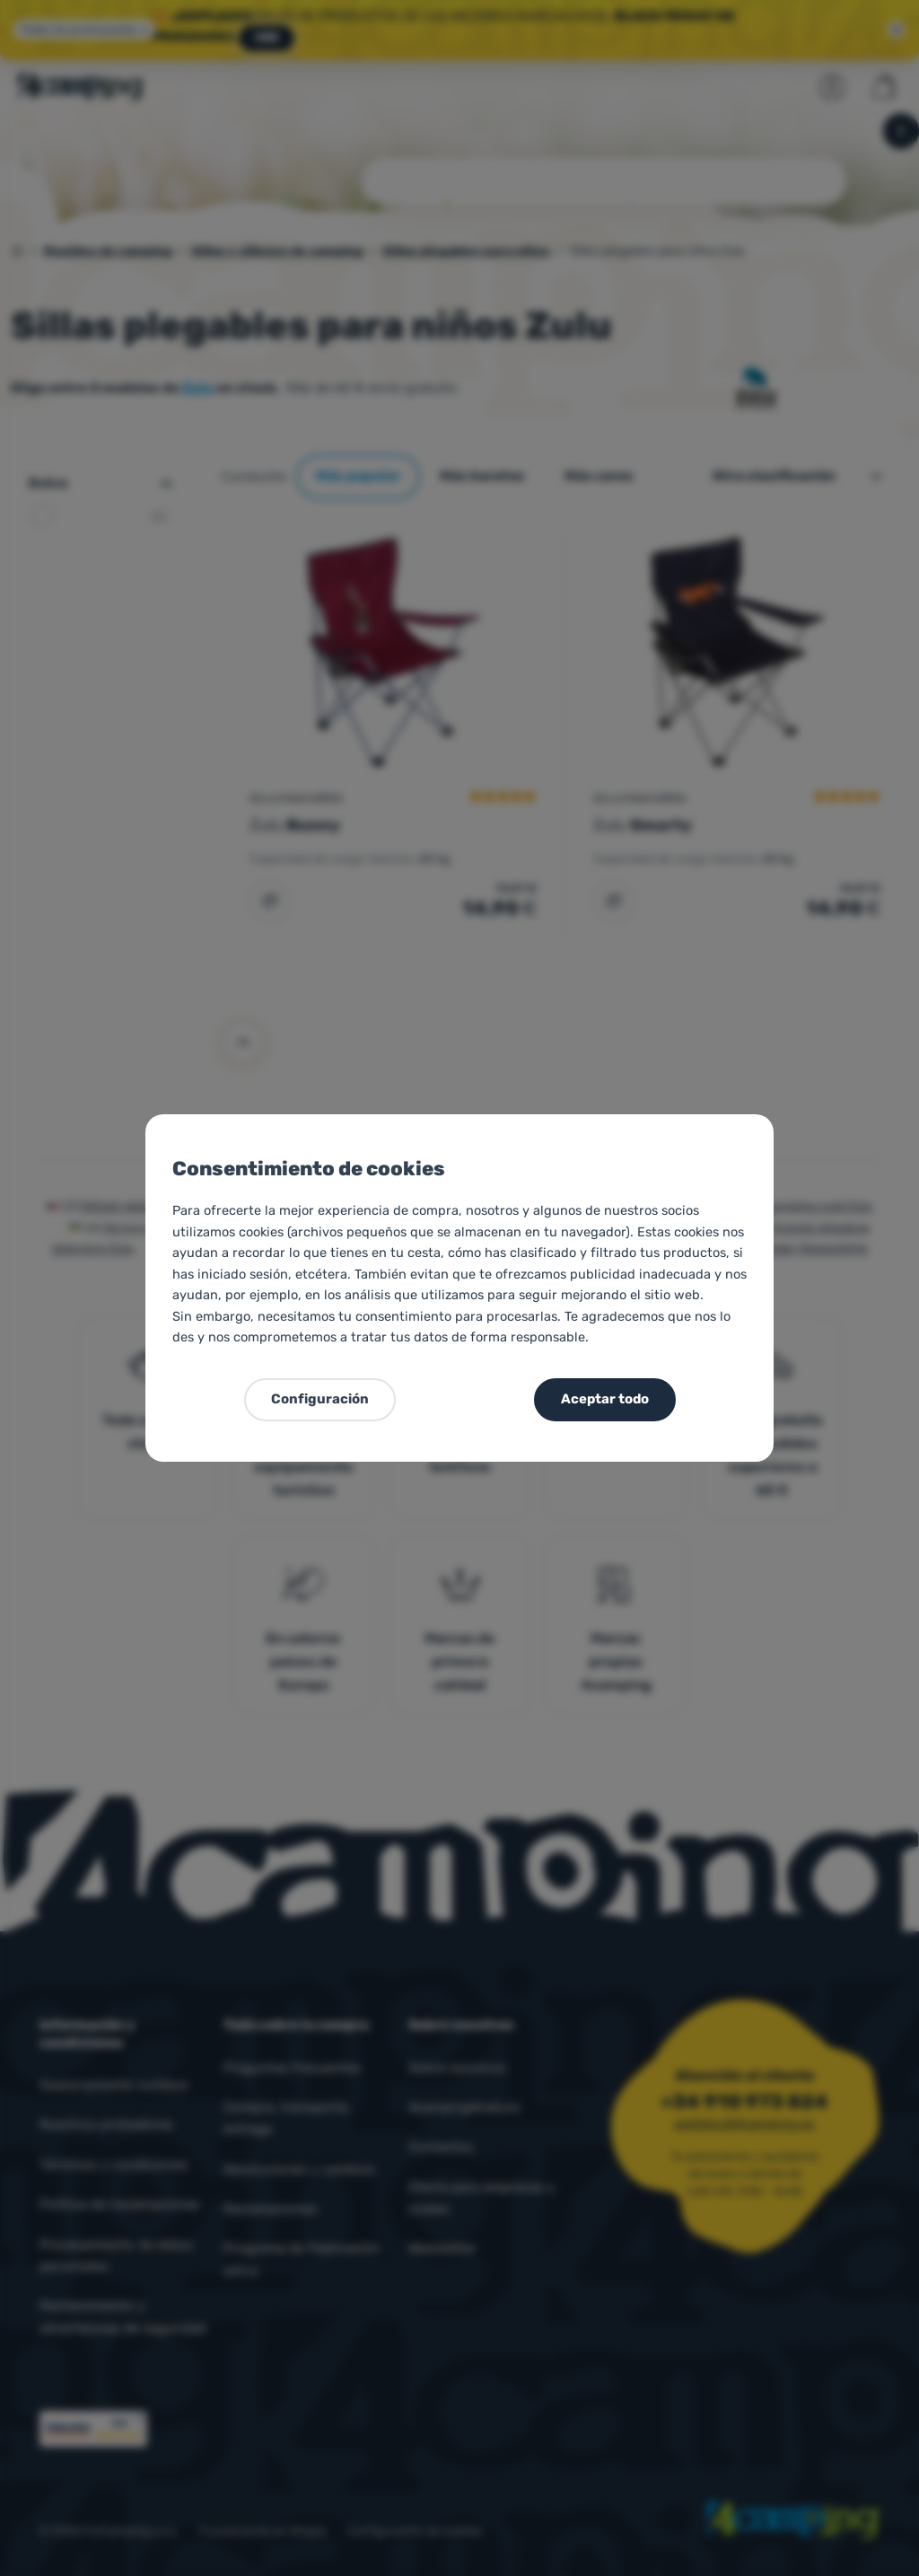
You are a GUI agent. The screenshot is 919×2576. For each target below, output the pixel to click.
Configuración (320, 1399)
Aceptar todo (605, 1399)
